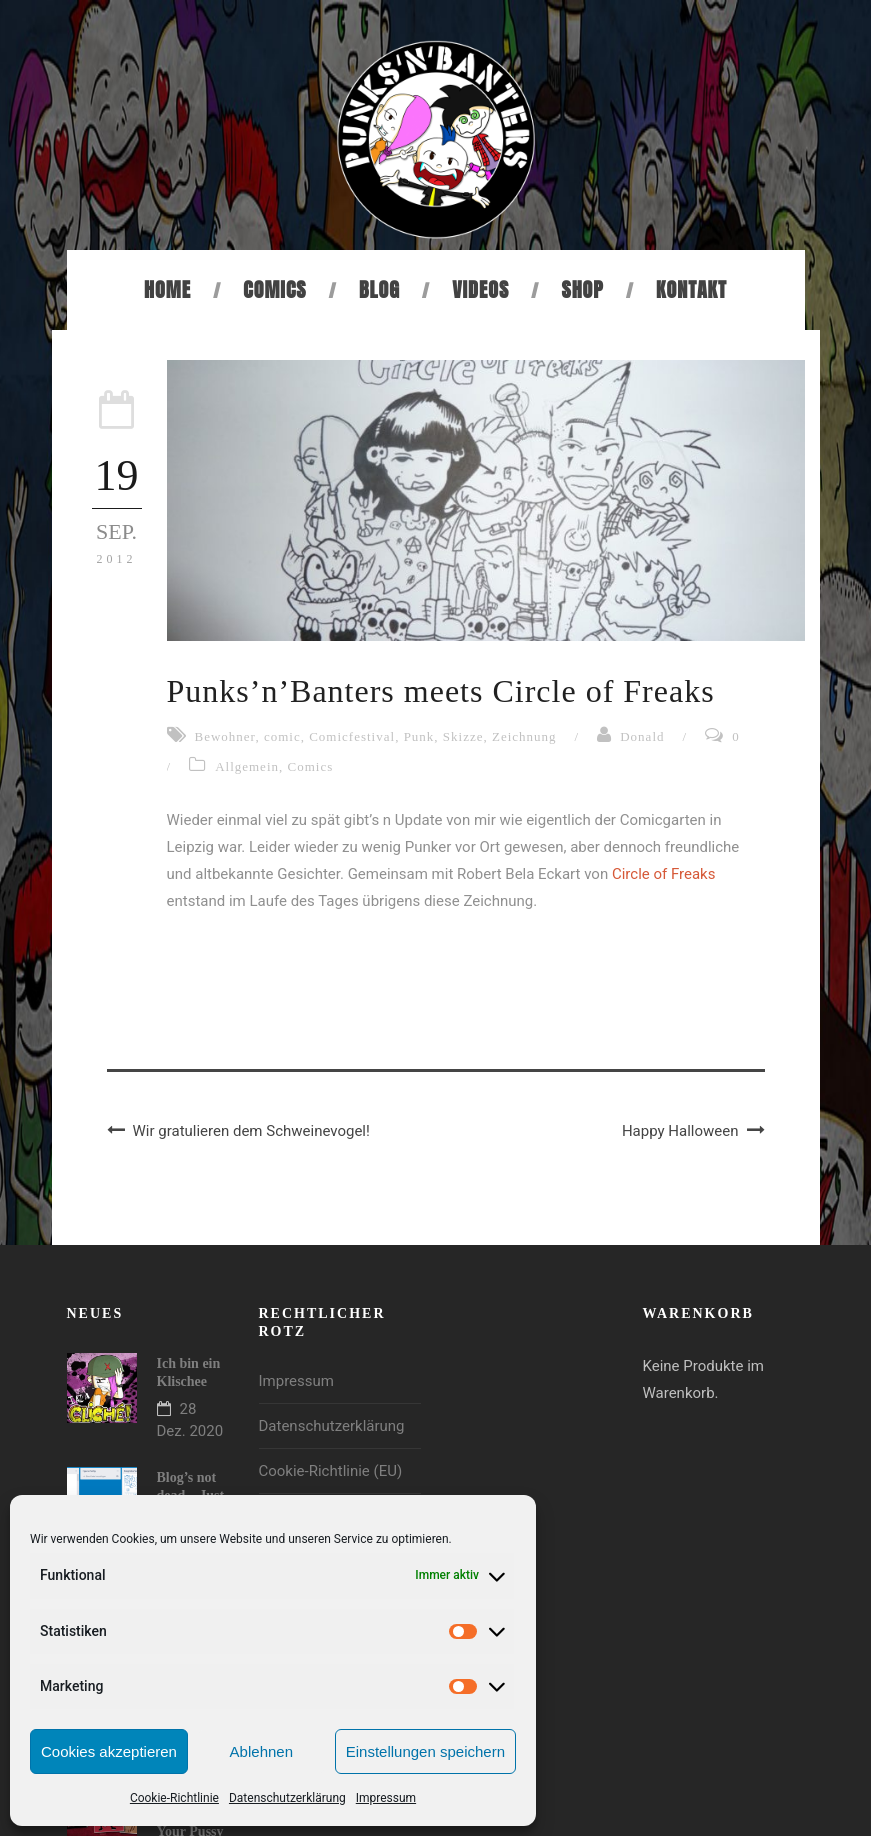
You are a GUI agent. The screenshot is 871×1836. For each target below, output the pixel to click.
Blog (379, 289)
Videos (480, 289)
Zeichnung (524, 736)
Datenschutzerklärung (287, 1798)
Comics (274, 289)
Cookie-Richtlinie (174, 1798)
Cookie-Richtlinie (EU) (331, 1471)
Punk (419, 736)
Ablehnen (261, 1751)
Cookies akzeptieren (109, 1751)
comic (282, 736)
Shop (582, 289)
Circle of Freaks (664, 874)
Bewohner (225, 736)
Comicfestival (352, 736)
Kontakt (691, 289)
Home (167, 289)
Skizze (463, 736)
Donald (642, 736)
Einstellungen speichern (425, 1751)
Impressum (386, 1798)
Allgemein (247, 766)
